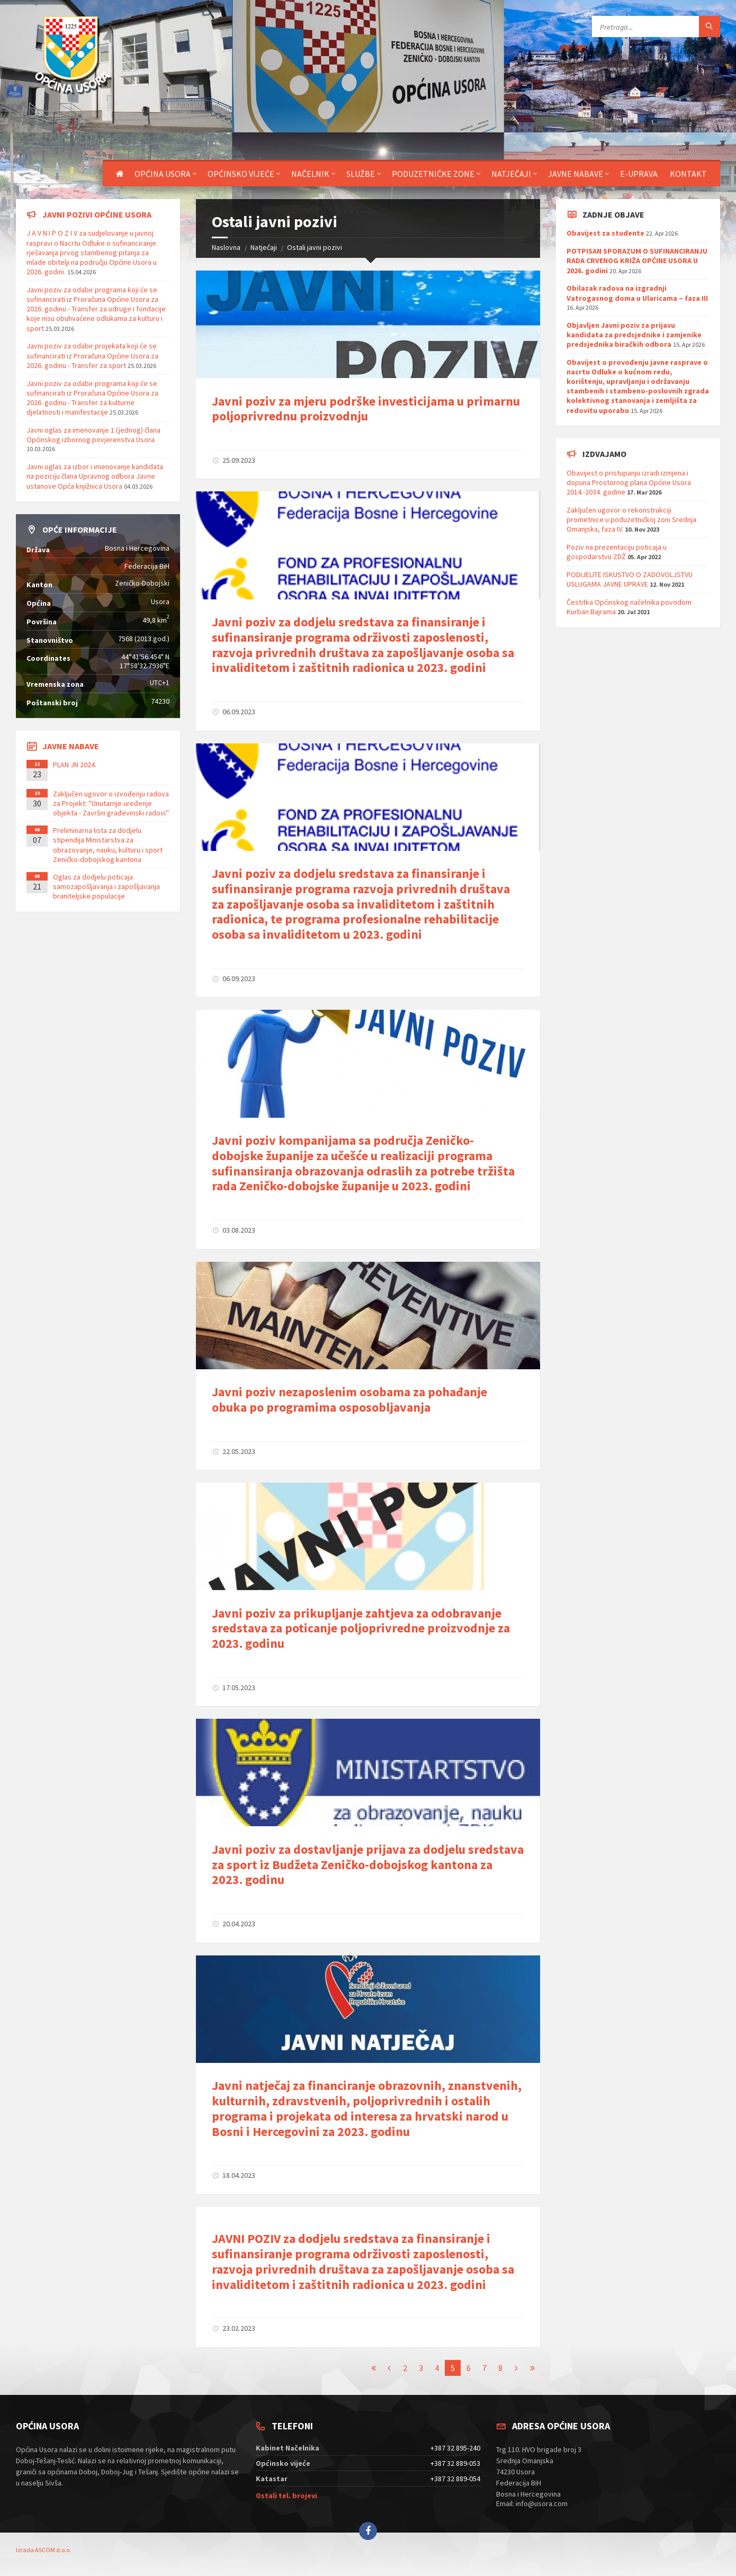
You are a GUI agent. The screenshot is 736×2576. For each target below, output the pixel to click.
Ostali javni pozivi (314, 247)
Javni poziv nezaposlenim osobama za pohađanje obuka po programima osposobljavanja (349, 1399)
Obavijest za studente (605, 233)
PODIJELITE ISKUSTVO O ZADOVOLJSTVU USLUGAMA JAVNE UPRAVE (630, 579)
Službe (360, 173)
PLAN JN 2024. (74, 764)
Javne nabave (575, 173)
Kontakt (688, 173)
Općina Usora (162, 173)
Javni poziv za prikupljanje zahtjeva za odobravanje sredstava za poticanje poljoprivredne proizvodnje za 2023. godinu (361, 1628)
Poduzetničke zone (433, 173)
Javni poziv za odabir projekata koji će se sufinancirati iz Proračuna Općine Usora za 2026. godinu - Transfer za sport (92, 355)
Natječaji (511, 173)
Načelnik (310, 173)
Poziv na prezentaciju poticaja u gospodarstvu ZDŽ (617, 551)
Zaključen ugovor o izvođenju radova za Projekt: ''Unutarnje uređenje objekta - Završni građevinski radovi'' (111, 803)
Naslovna (226, 247)
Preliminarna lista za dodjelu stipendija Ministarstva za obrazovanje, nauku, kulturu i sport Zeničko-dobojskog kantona (108, 844)
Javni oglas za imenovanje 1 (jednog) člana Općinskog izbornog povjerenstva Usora (93, 434)
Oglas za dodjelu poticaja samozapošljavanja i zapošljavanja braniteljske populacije (106, 886)
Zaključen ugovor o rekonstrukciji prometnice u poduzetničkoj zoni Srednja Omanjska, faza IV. (631, 519)
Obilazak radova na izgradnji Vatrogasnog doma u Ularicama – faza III (637, 292)
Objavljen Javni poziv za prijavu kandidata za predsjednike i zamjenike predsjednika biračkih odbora (634, 334)
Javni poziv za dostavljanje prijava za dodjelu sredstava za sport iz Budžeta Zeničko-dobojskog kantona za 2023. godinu (368, 1864)
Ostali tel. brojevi (286, 2495)
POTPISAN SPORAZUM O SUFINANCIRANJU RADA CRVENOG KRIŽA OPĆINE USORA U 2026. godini (637, 260)
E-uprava (639, 173)
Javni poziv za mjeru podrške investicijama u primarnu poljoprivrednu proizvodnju (366, 409)
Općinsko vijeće (241, 173)
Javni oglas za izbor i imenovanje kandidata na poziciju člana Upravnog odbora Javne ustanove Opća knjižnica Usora (94, 476)
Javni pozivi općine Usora (96, 214)
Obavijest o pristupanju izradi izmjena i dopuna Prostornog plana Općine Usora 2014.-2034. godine (629, 482)
